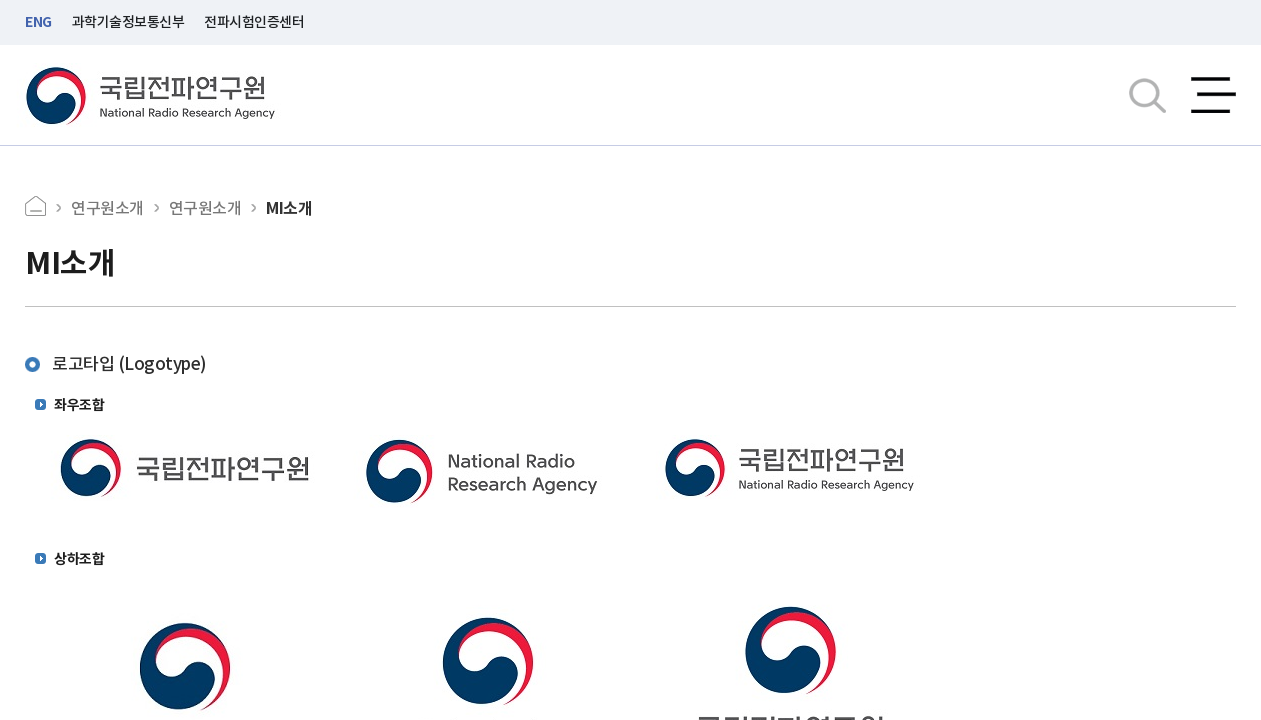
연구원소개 (107, 208)
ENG (38, 22)
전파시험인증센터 (254, 22)
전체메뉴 (1213, 95)
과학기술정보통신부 (128, 22)
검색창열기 (1147, 95)
